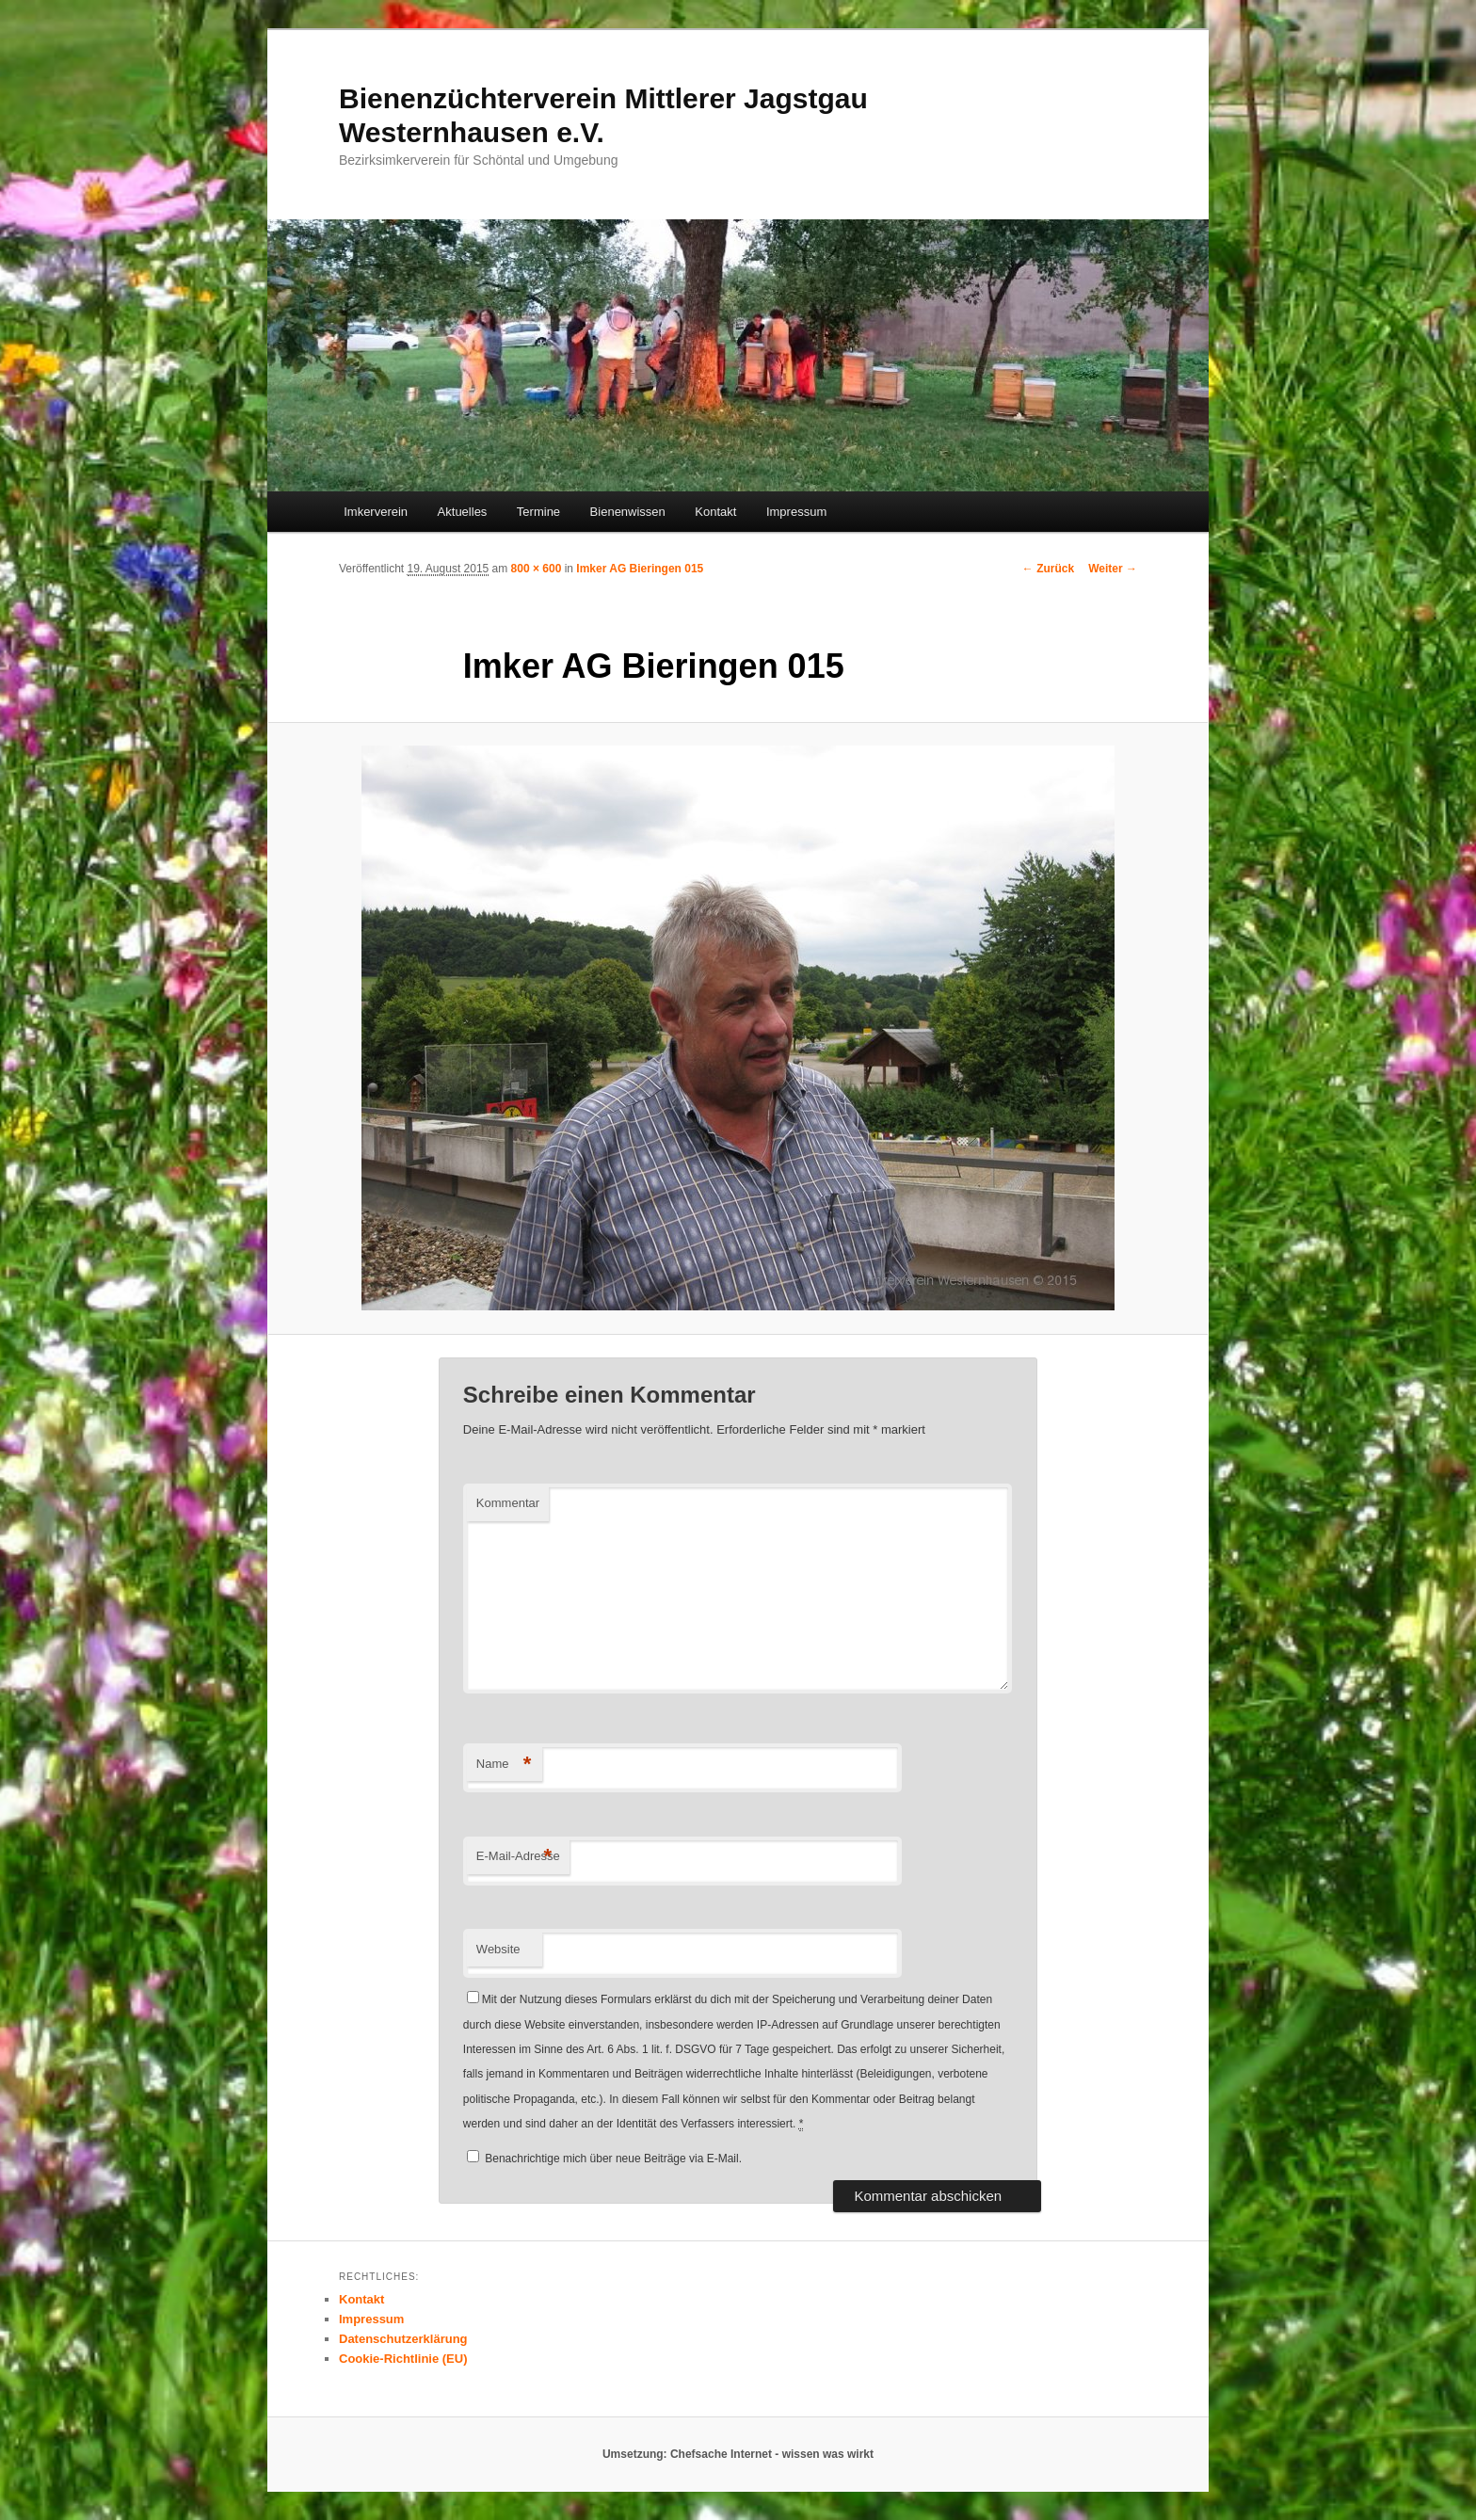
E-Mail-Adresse (518, 1856)
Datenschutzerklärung (403, 2339)
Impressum (796, 512)
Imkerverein (376, 512)
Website (498, 1949)
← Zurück (1048, 568)
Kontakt (715, 512)
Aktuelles (463, 512)
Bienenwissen (628, 512)
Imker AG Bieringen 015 (639, 568)
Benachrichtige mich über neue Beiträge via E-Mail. (613, 2158)
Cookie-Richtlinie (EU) (403, 2358)
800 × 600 (536, 568)
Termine (538, 512)
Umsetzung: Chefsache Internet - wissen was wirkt (738, 2454)
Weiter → (1112, 568)
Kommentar (507, 1503)
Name (504, 1764)
